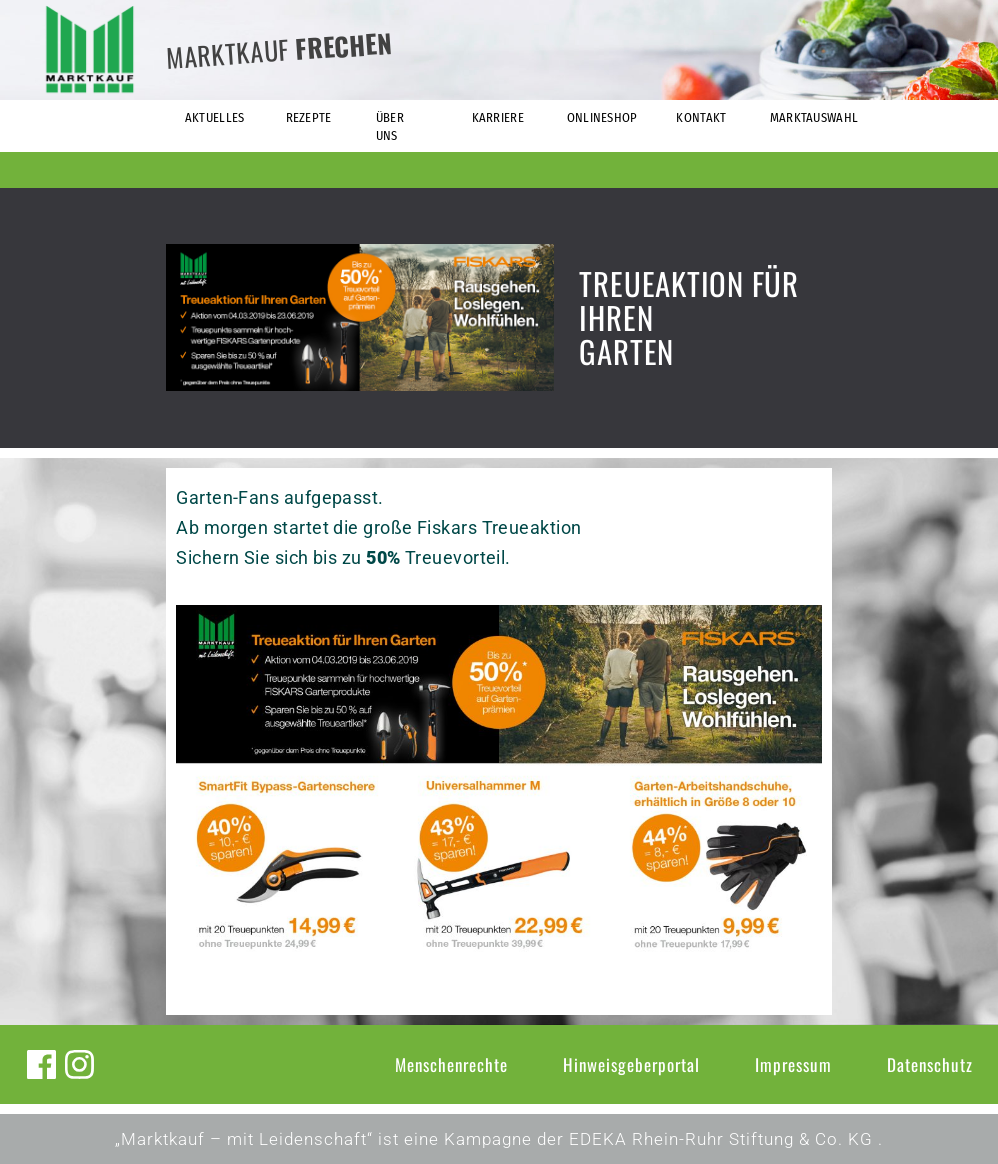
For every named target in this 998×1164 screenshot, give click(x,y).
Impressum (793, 1064)
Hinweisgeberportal (631, 1064)
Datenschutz (930, 1064)
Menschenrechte (451, 1064)
